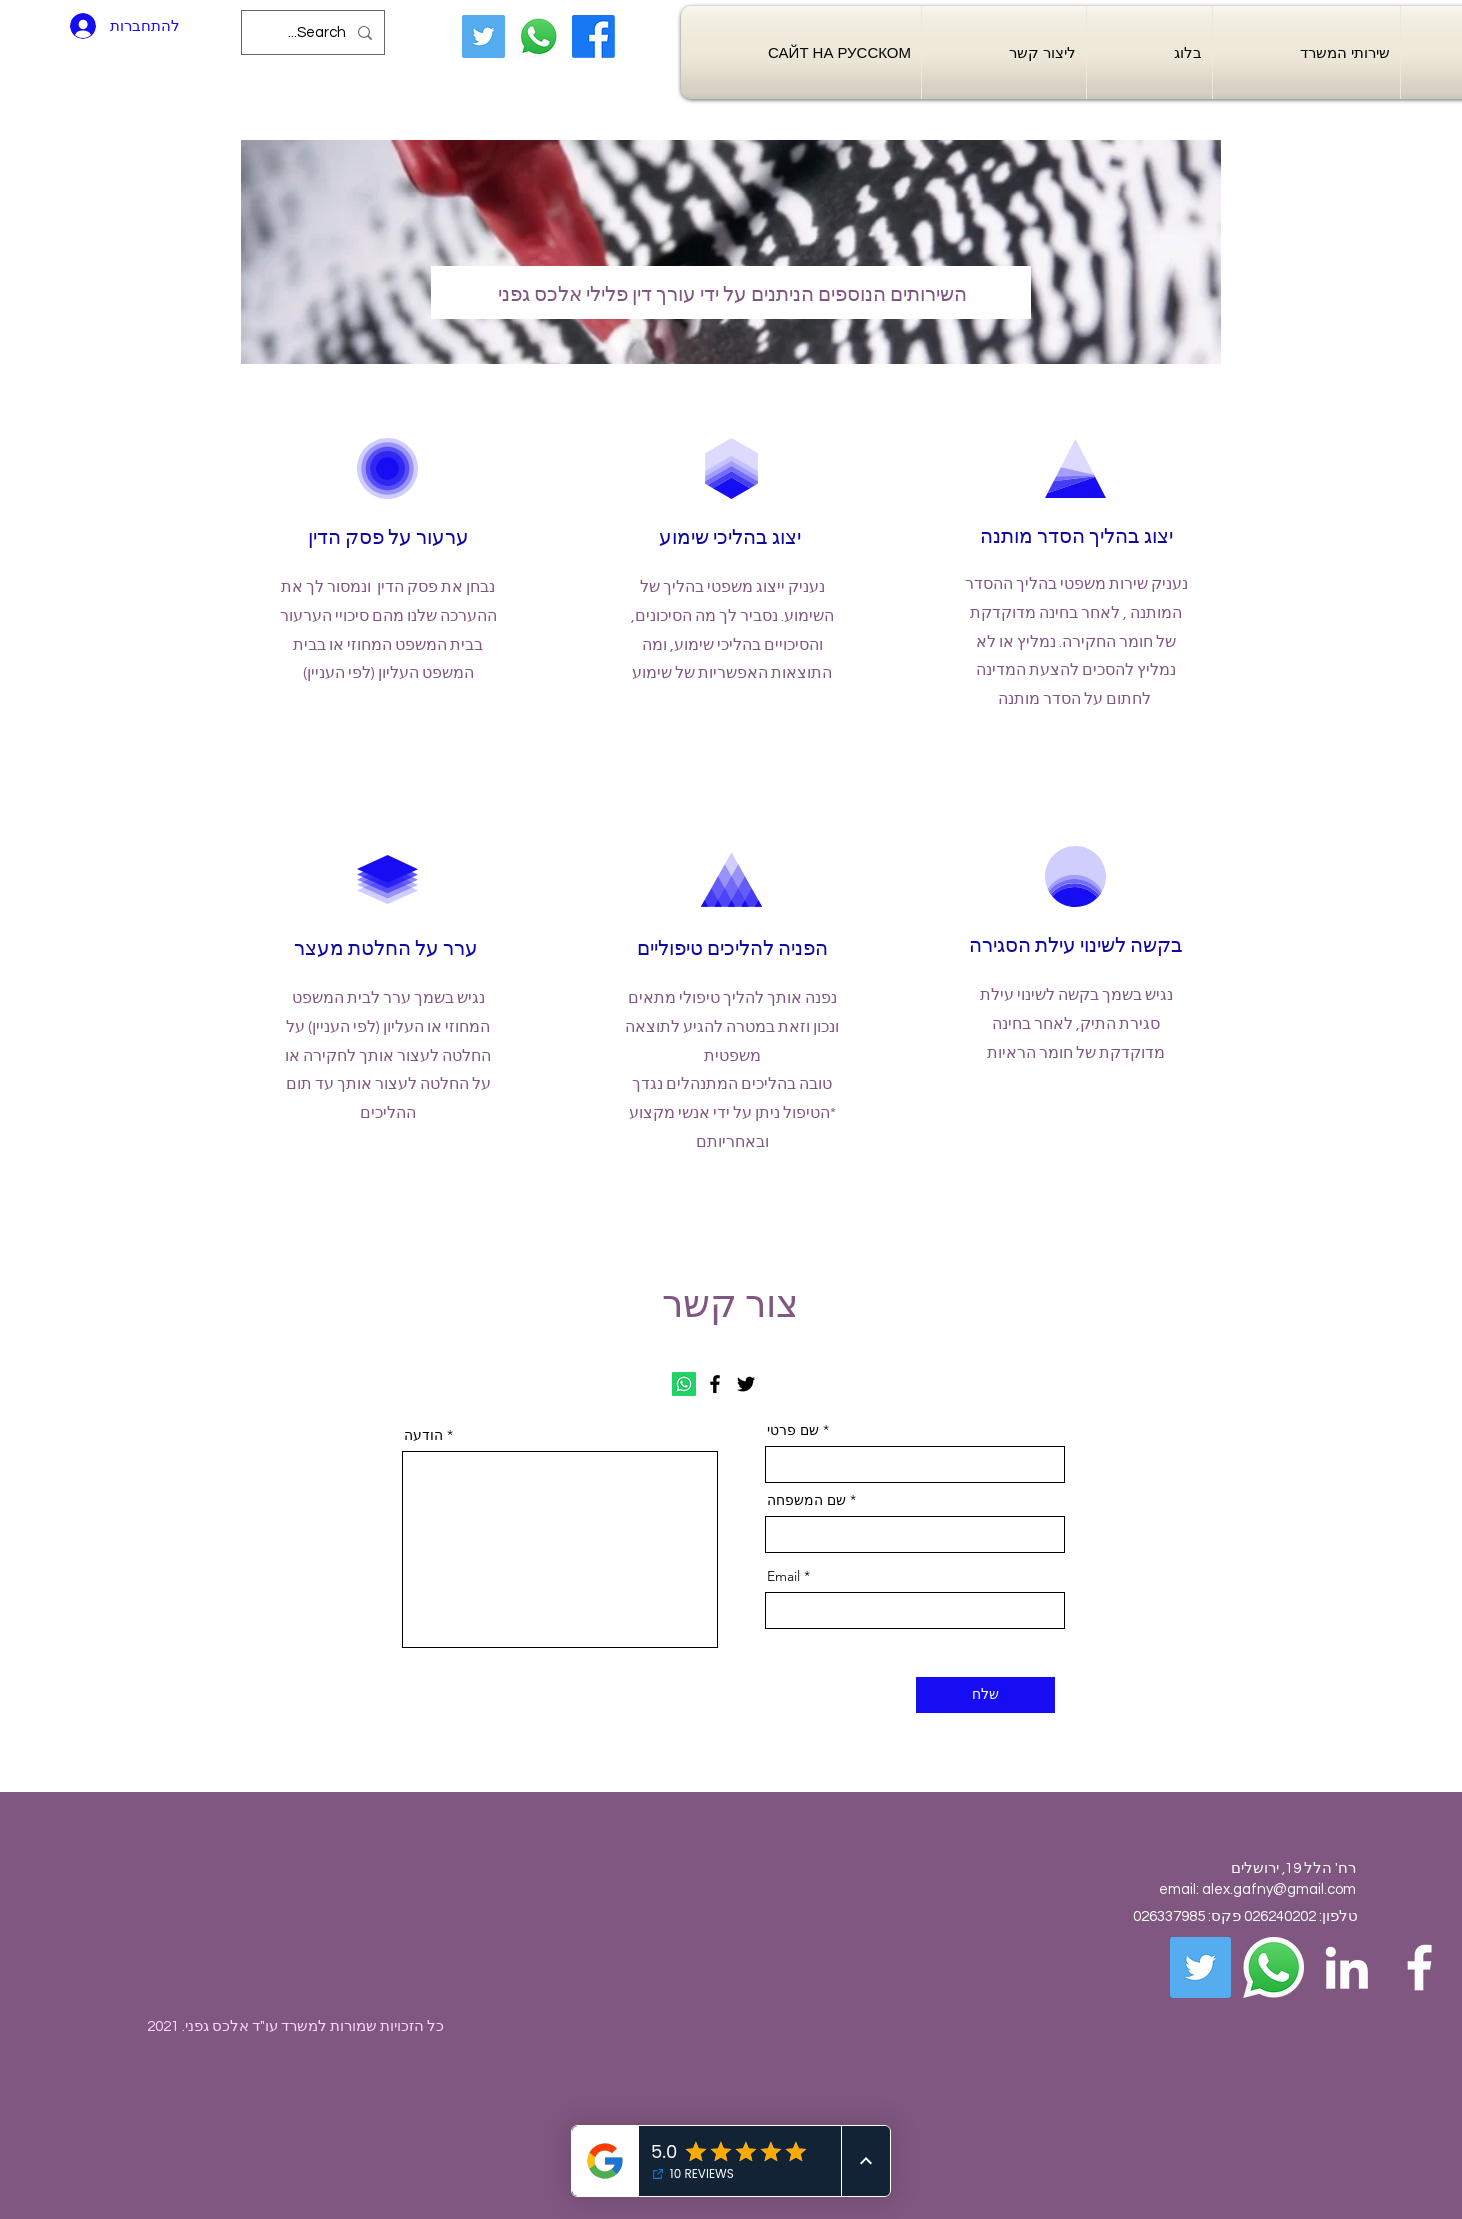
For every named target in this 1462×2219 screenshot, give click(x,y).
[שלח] (985, 1695)
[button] (1306, 52)
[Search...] (315, 32)
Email (783, 1576)
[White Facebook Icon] (1419, 1967)
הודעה (425, 1435)
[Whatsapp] (538, 36)
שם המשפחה (808, 1500)
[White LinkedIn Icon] (1346, 1967)
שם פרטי (793, 1430)
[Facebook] (593, 36)
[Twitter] (483, 36)
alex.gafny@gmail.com (1279, 1889)
